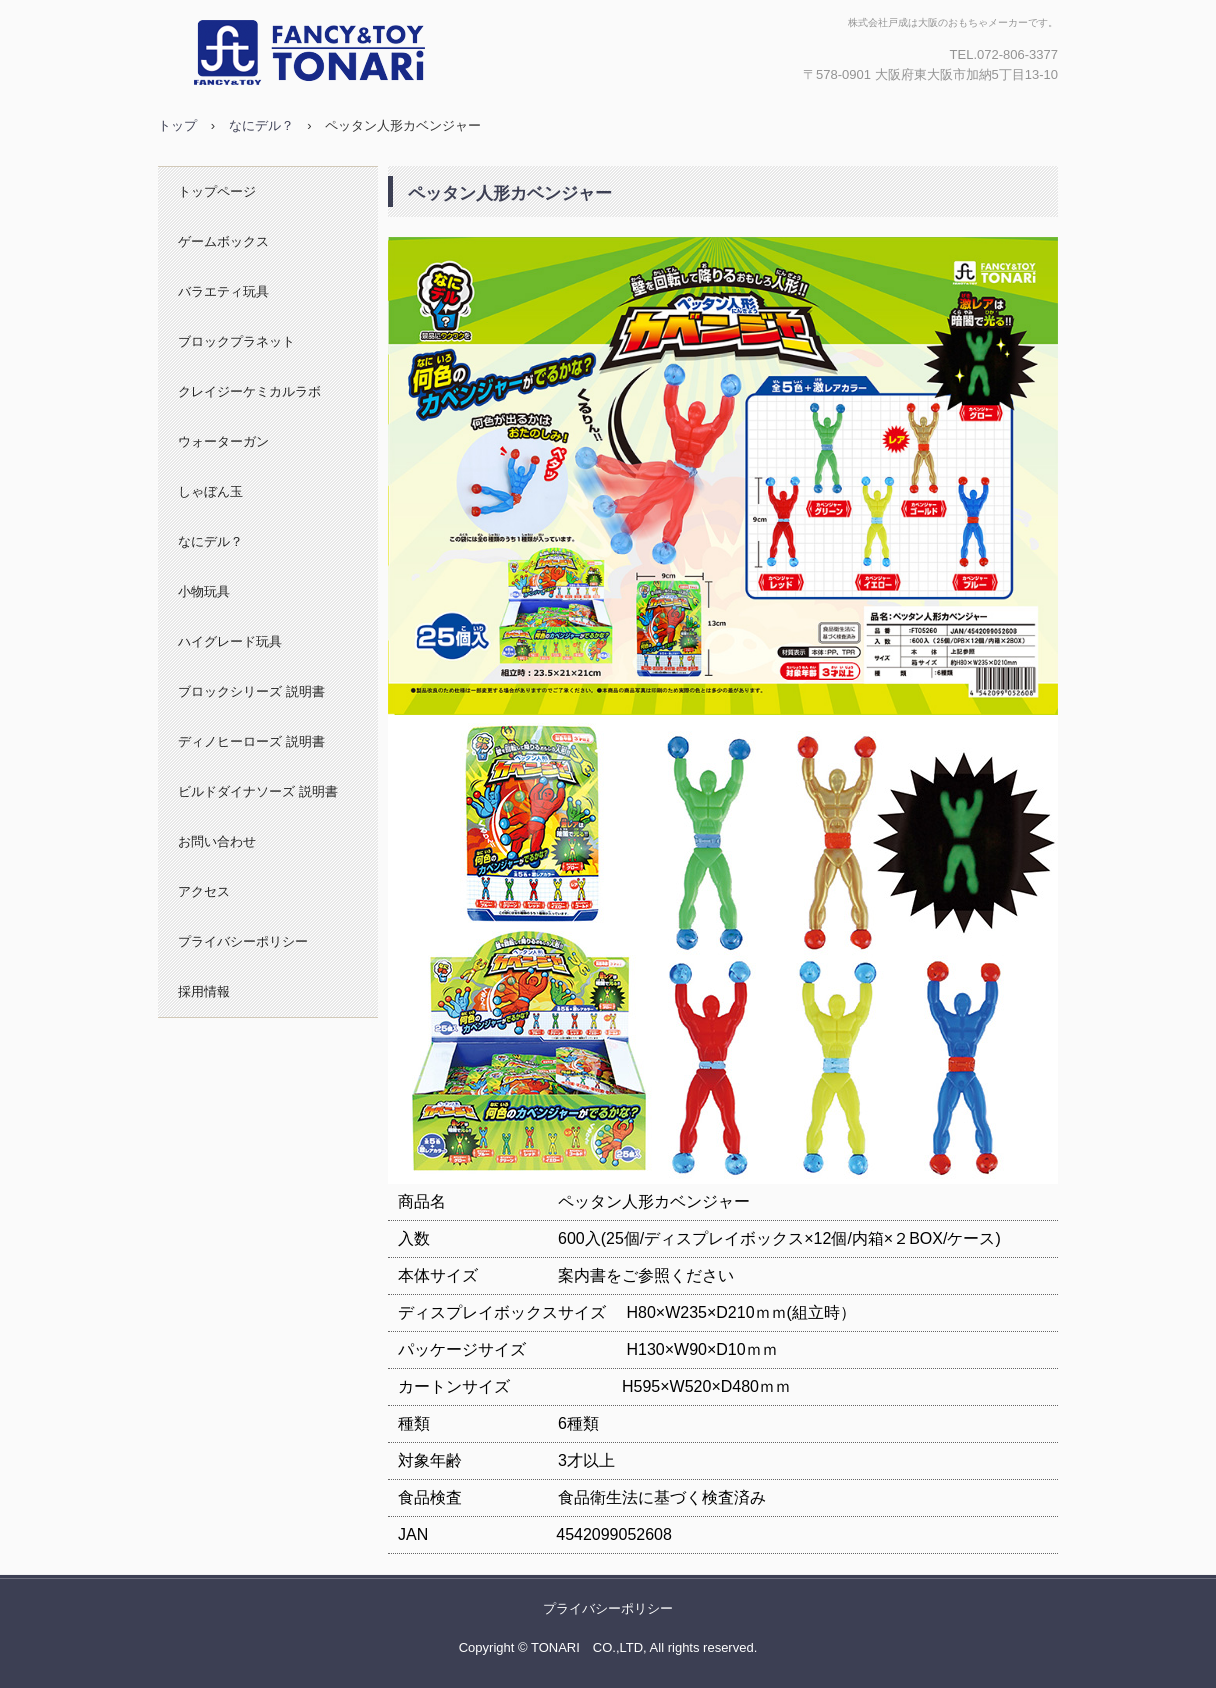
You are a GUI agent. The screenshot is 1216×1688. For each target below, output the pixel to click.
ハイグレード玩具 (230, 641)
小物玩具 (204, 591)
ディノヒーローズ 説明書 (251, 741)
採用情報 (204, 991)
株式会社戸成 (373, 53)
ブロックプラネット (236, 341)
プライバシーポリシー (243, 941)
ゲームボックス (223, 241)
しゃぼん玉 (210, 491)
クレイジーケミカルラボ (249, 391)
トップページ (217, 191)
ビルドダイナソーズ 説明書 (258, 791)
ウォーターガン (223, 441)
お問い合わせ (217, 841)
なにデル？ (210, 541)
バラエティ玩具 (223, 291)
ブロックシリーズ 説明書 (251, 691)
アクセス (204, 891)
